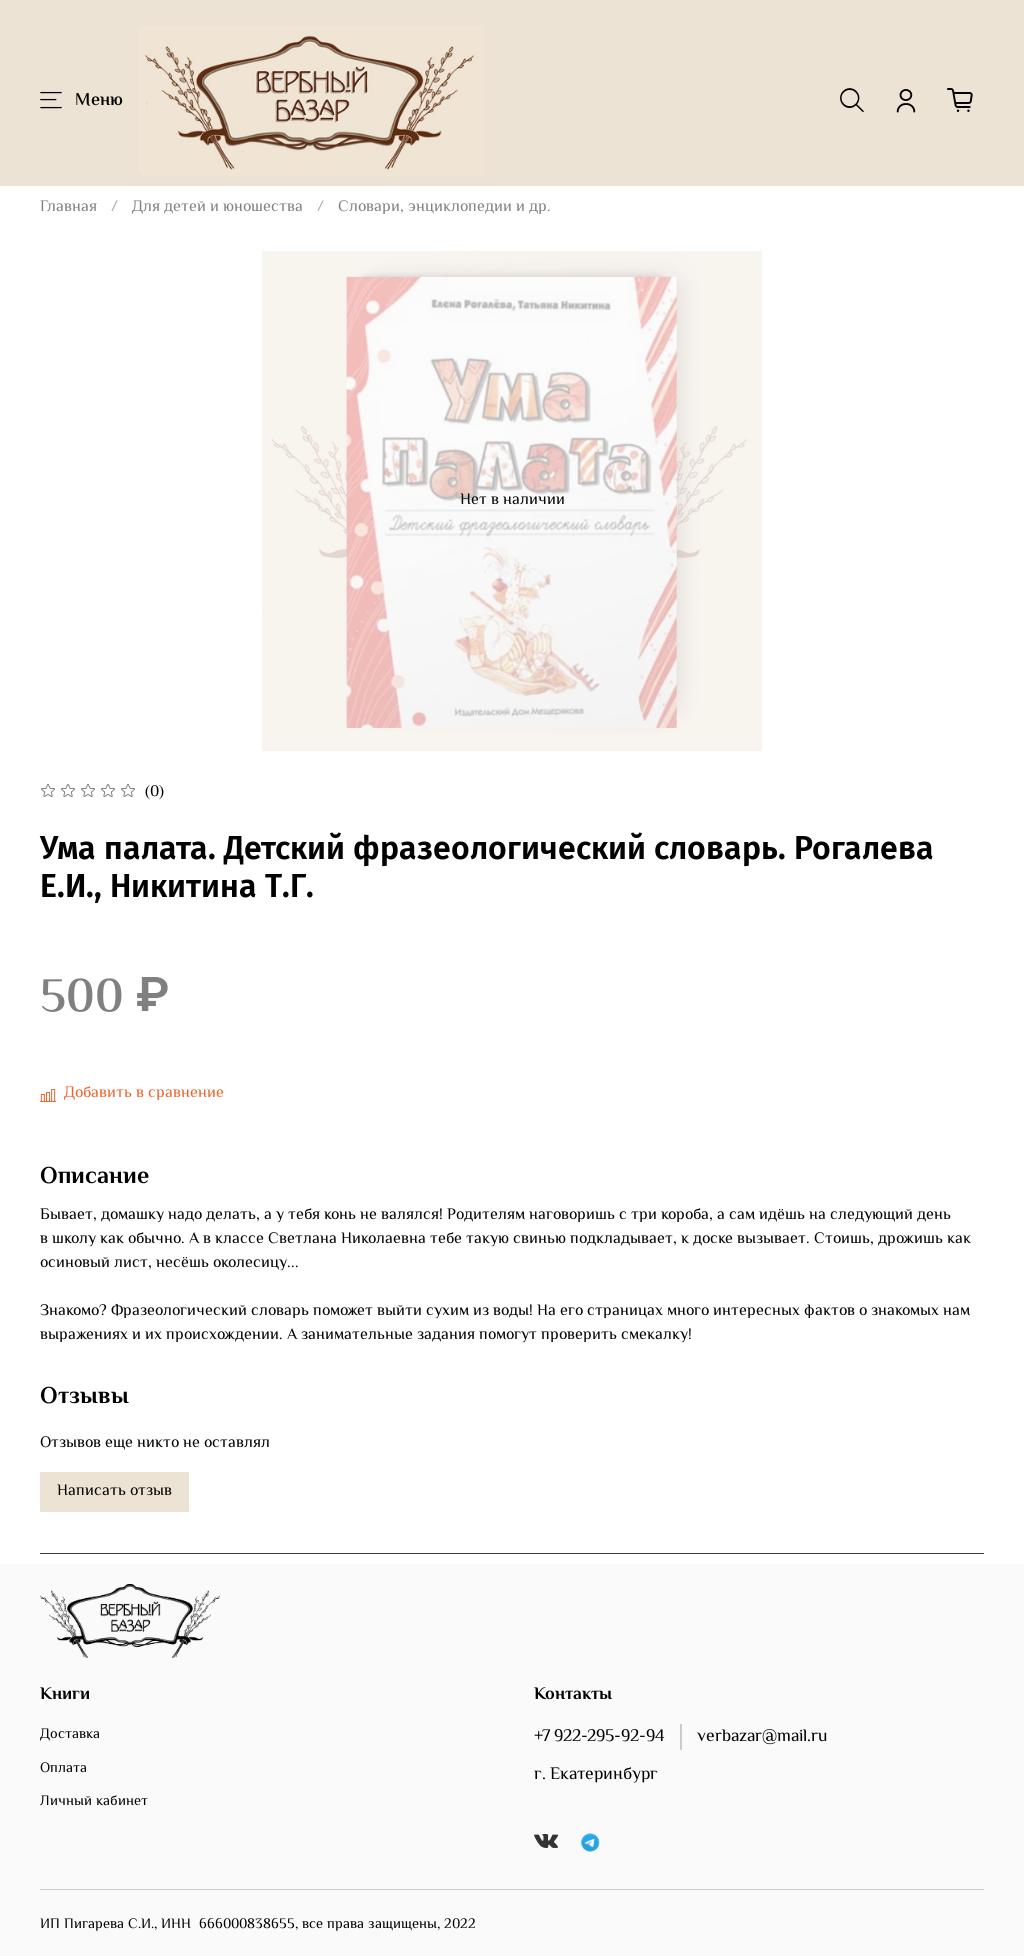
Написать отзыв (114, 1491)
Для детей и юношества (217, 207)
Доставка (70, 1735)
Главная (68, 207)
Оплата (63, 1769)
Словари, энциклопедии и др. (444, 207)
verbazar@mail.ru (762, 1737)
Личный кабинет (94, 1802)
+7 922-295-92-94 (599, 1737)
